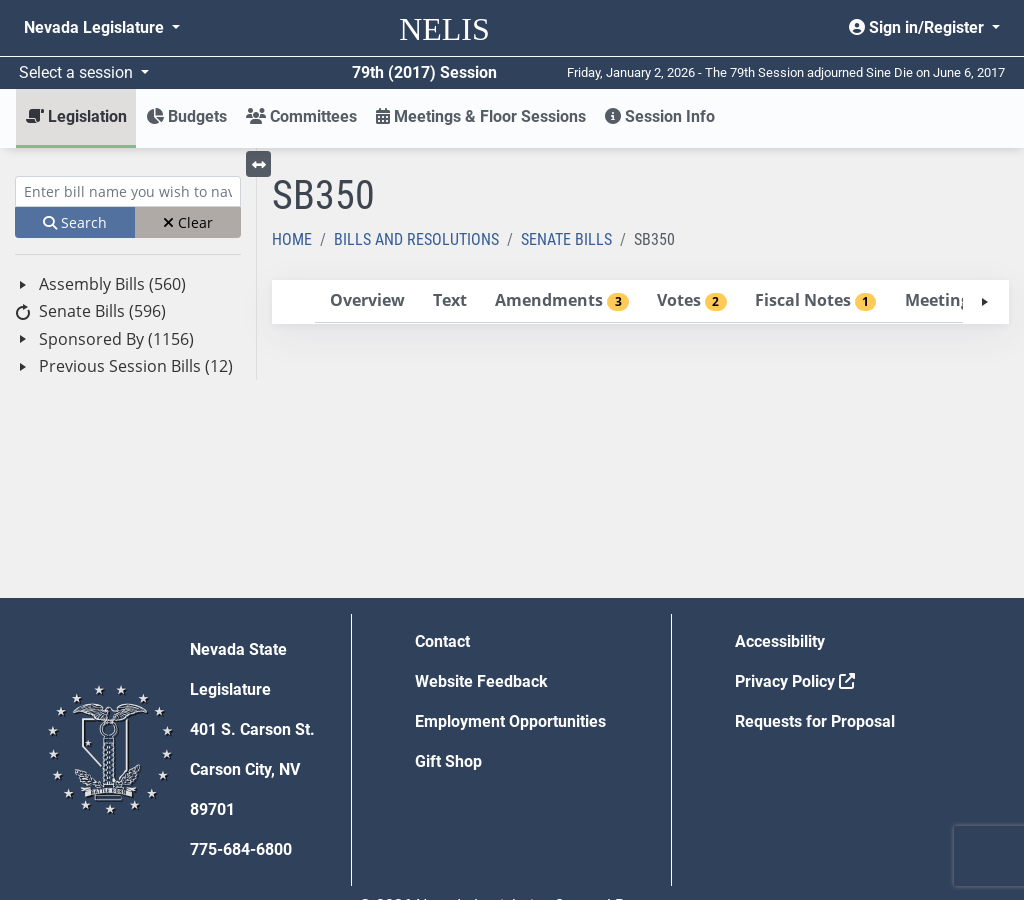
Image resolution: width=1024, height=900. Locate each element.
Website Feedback (481, 681)
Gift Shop (448, 761)
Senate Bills (566, 239)
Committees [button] (301, 116)
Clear (188, 222)
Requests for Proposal (815, 721)
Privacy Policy (795, 681)
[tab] (367, 301)
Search (75, 222)
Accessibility (780, 641)
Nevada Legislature (96, 27)
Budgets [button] (186, 116)
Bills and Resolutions (416, 239)
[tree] (128, 325)
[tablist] (640, 302)
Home (292, 239)
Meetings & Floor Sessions (481, 116)
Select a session (78, 72)
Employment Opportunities (510, 721)
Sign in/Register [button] (918, 27)
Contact (442, 641)
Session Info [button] (660, 116)
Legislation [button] (76, 116)
